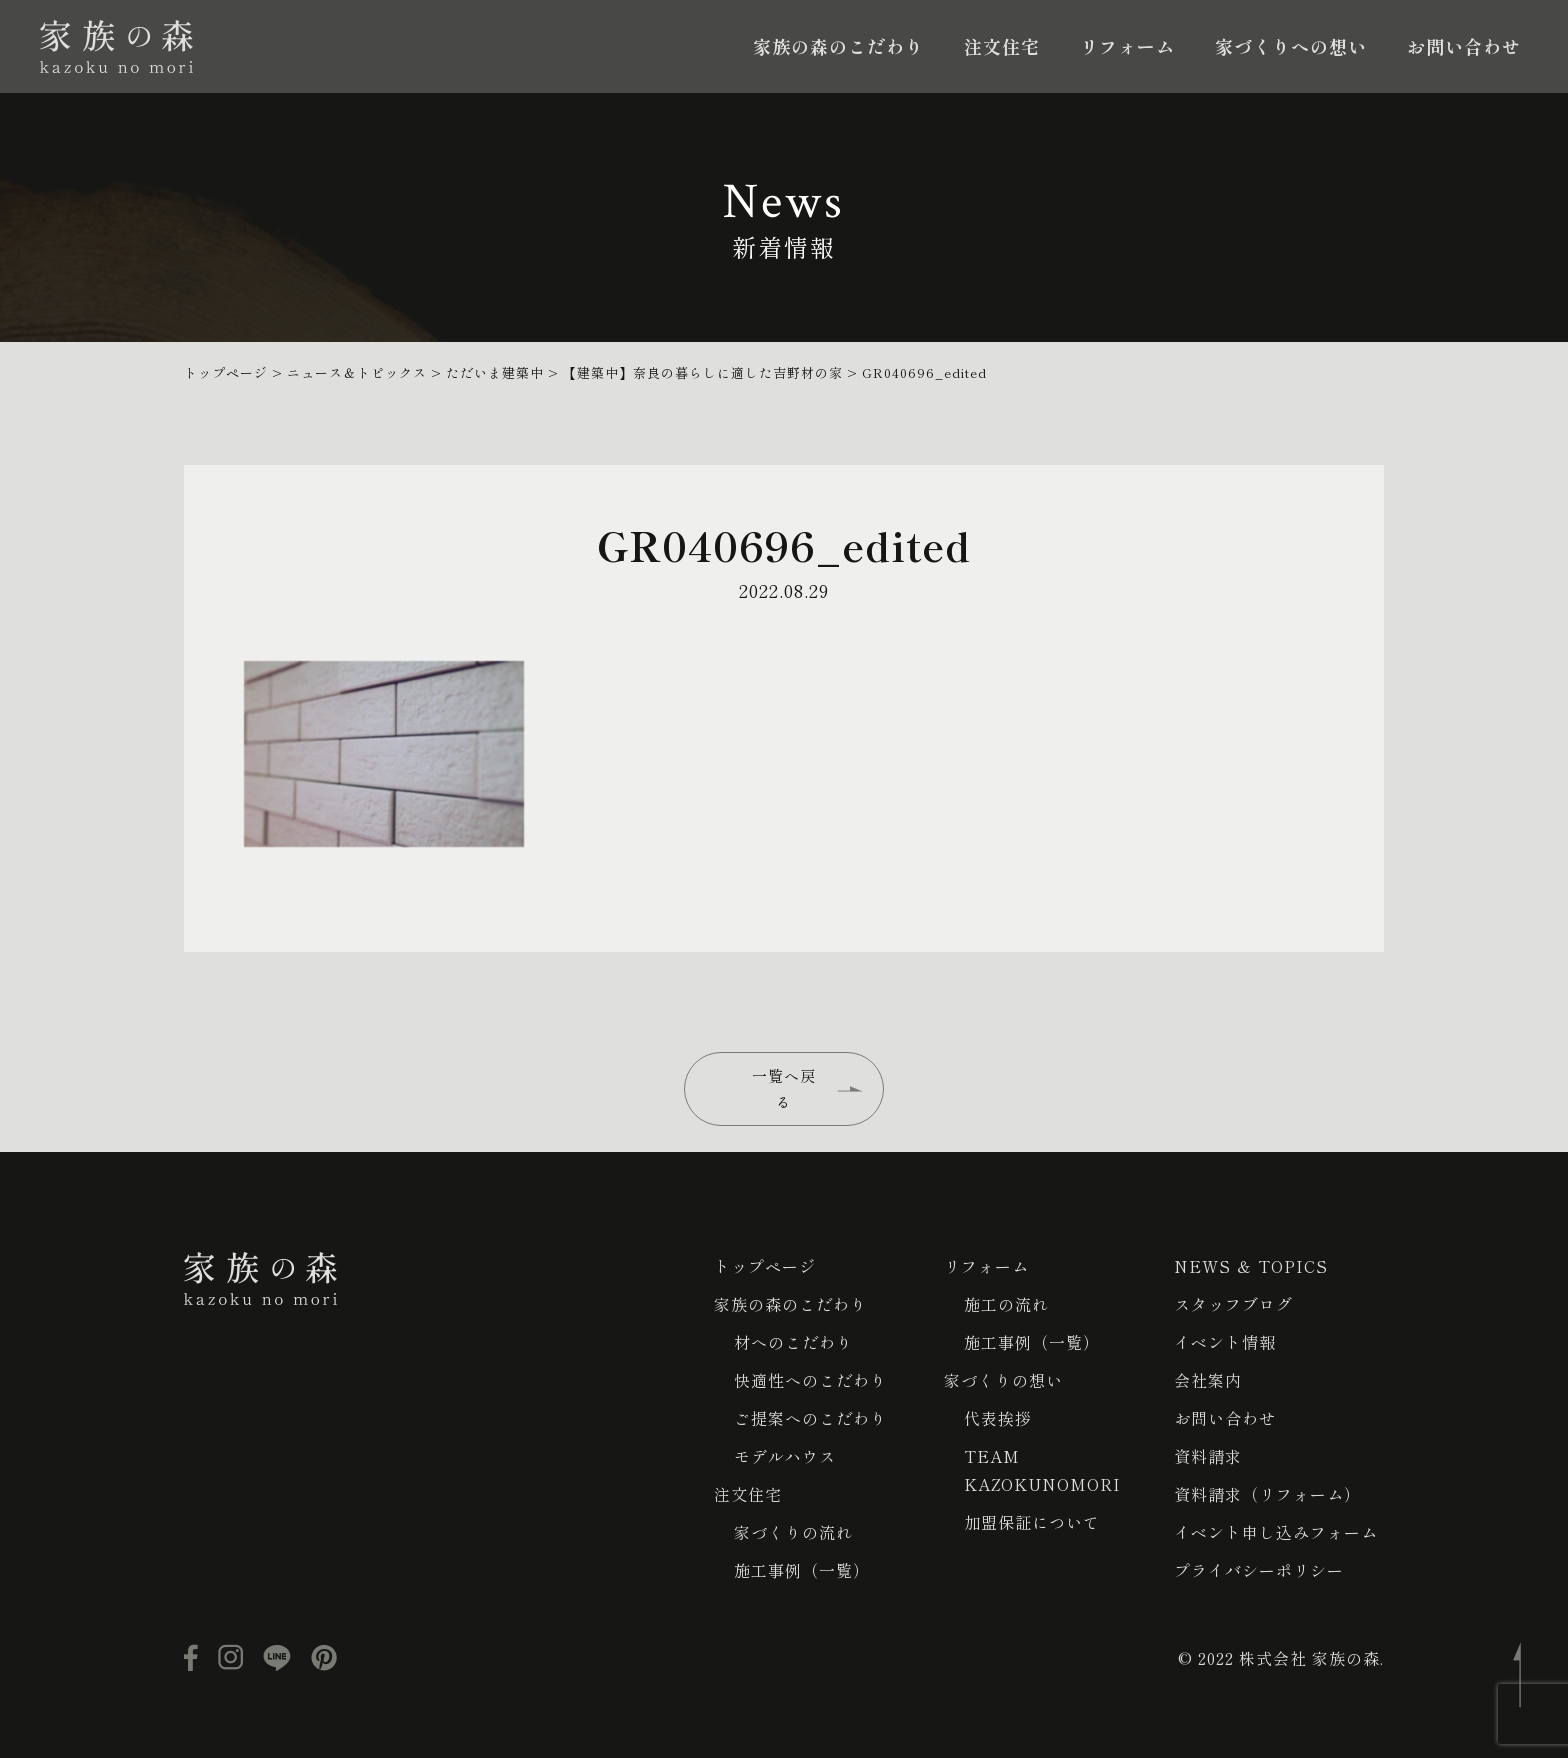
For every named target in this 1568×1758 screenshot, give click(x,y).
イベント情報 (1225, 1342)
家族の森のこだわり (838, 46)
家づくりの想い (1003, 1380)
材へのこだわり (793, 1342)
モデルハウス (785, 1456)
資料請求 (1208, 1456)
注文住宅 (1002, 46)
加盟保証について (1032, 1522)
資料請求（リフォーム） (1267, 1494)
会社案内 (1208, 1380)
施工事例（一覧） (802, 1570)
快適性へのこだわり (810, 1380)
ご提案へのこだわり (810, 1418)
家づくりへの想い (1291, 46)
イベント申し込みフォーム (1276, 1532)
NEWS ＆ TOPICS (1251, 1266)
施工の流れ (1006, 1304)
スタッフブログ (1233, 1304)
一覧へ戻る (784, 1088)
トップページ (765, 1266)
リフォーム (1127, 46)
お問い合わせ (1464, 46)
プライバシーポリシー (1259, 1570)
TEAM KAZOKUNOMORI (1042, 1470)
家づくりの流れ (793, 1532)
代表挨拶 (998, 1418)
